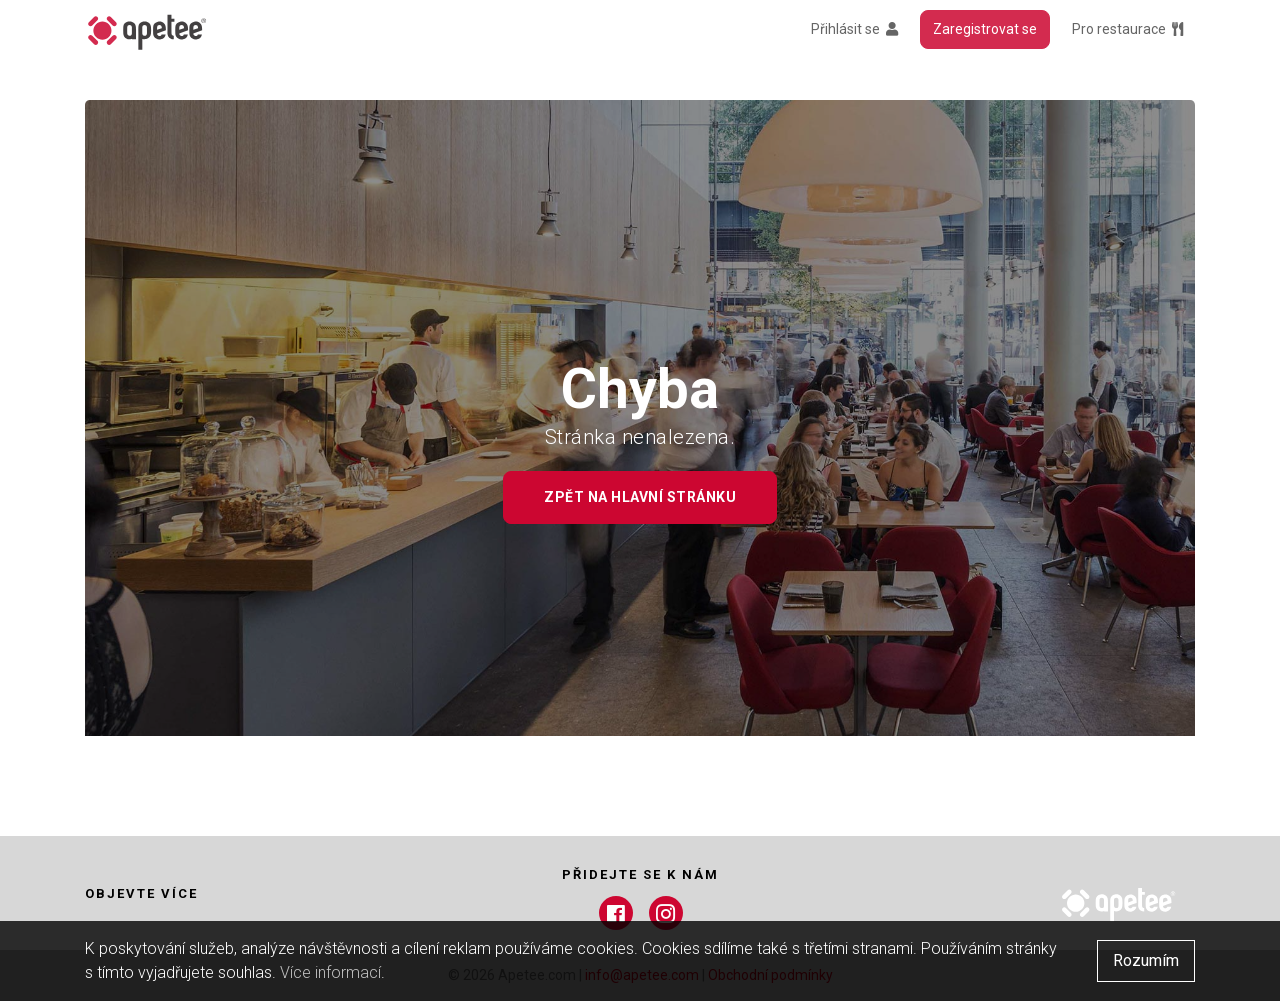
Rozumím (1146, 960)
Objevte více (141, 893)
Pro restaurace (1127, 29)
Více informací (330, 972)
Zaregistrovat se (985, 29)
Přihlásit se (854, 29)
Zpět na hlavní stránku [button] (640, 497)
